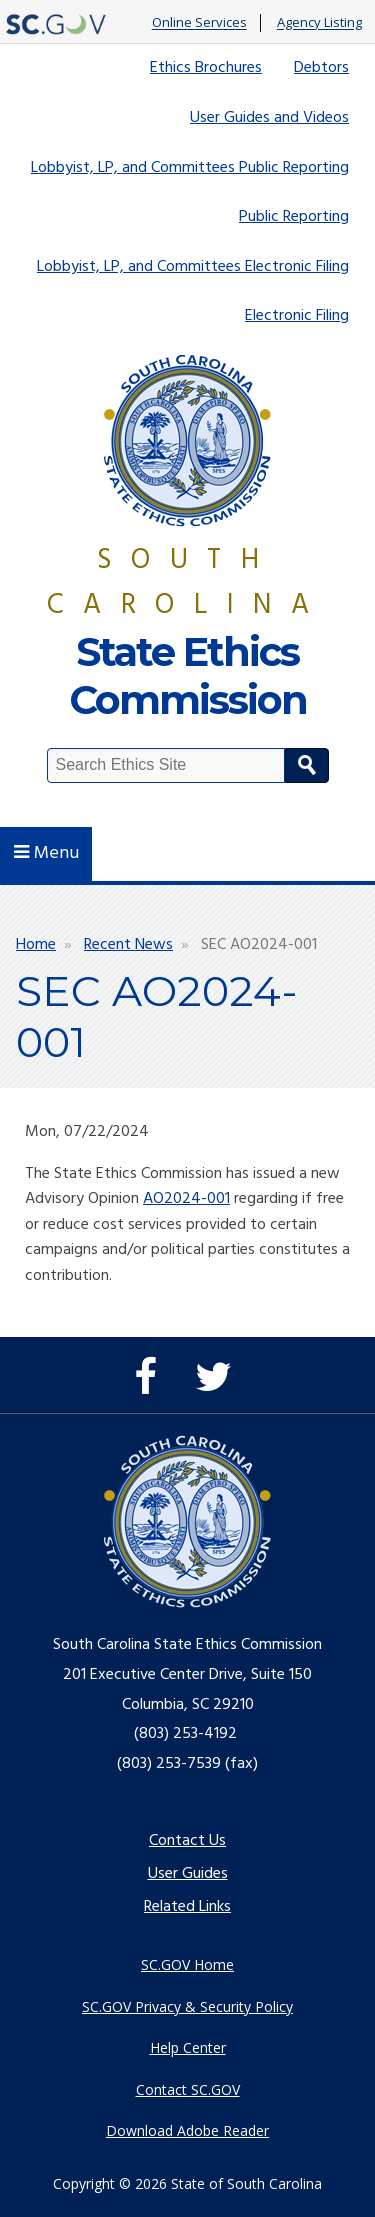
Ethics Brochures (206, 68)
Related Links (187, 1907)
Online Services (199, 23)
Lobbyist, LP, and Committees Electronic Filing (193, 267)
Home (36, 945)
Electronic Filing (297, 316)
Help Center (188, 2047)
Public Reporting (294, 217)
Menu (46, 853)
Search (307, 765)
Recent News (128, 945)
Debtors (321, 68)
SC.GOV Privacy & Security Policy (187, 2006)
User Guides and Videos (269, 118)
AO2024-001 (186, 1199)
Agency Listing (319, 23)
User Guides (188, 1874)
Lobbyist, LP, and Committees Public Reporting (190, 168)
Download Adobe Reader (187, 2130)
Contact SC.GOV (188, 2089)
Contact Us (187, 1841)
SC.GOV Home (187, 1964)
